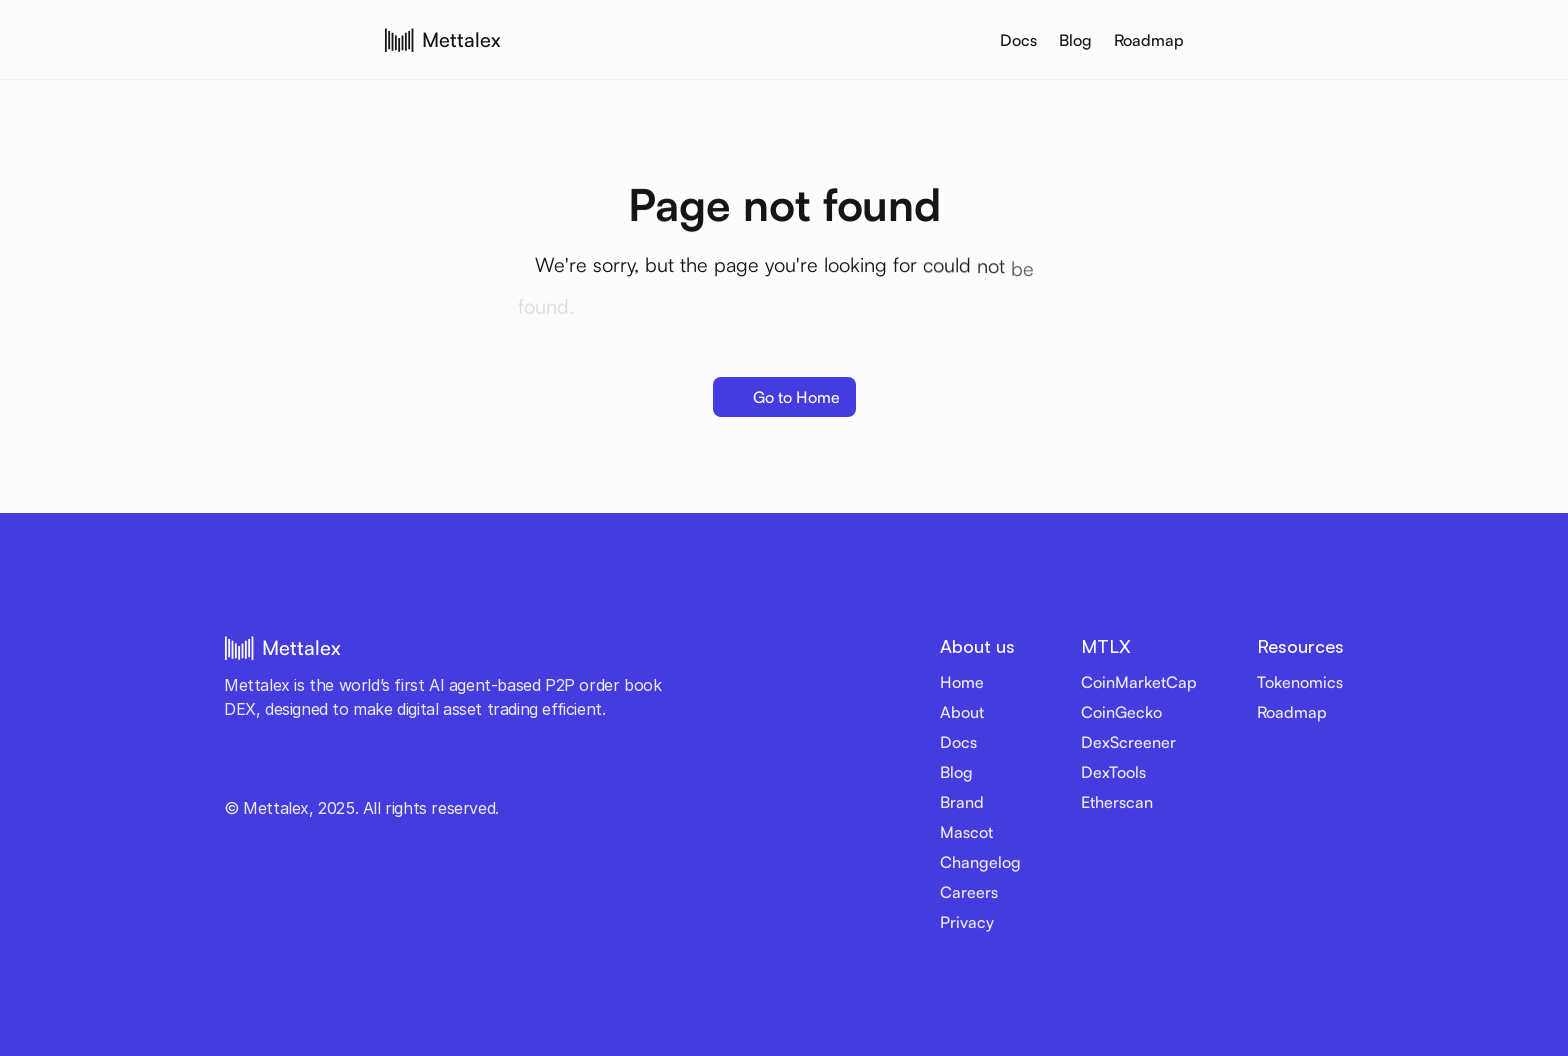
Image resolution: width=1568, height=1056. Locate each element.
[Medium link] (444, 771)
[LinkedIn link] (354, 771)
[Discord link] (324, 771)
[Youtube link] (264, 771)
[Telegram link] (294, 771)
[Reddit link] (414, 771)
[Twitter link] (234, 771)
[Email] (474, 771)
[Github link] (384, 771)
